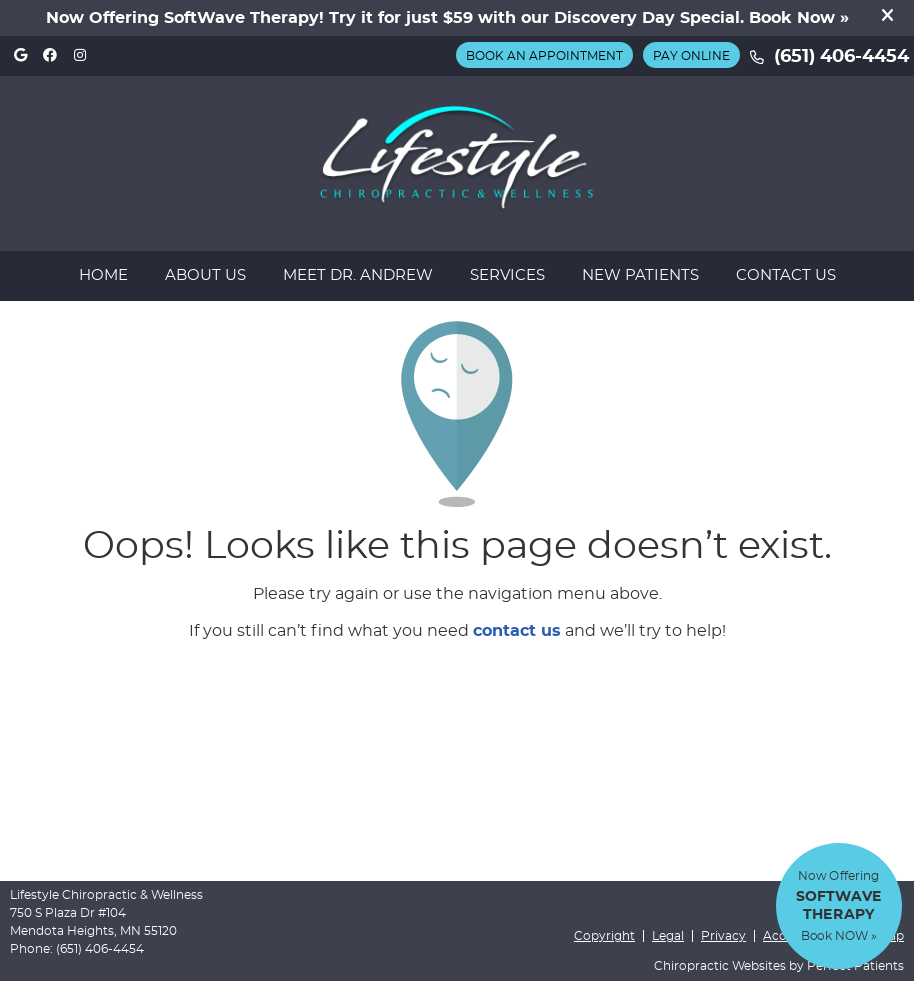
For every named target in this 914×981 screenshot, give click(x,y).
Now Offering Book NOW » (839, 906)
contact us (517, 631)
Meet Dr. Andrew (358, 275)
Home (103, 275)
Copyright (604, 936)
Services (507, 275)
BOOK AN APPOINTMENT (544, 56)
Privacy (723, 936)
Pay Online (691, 56)
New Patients (640, 275)
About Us (205, 275)
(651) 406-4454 (841, 57)
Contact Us (786, 275)
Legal (668, 936)
